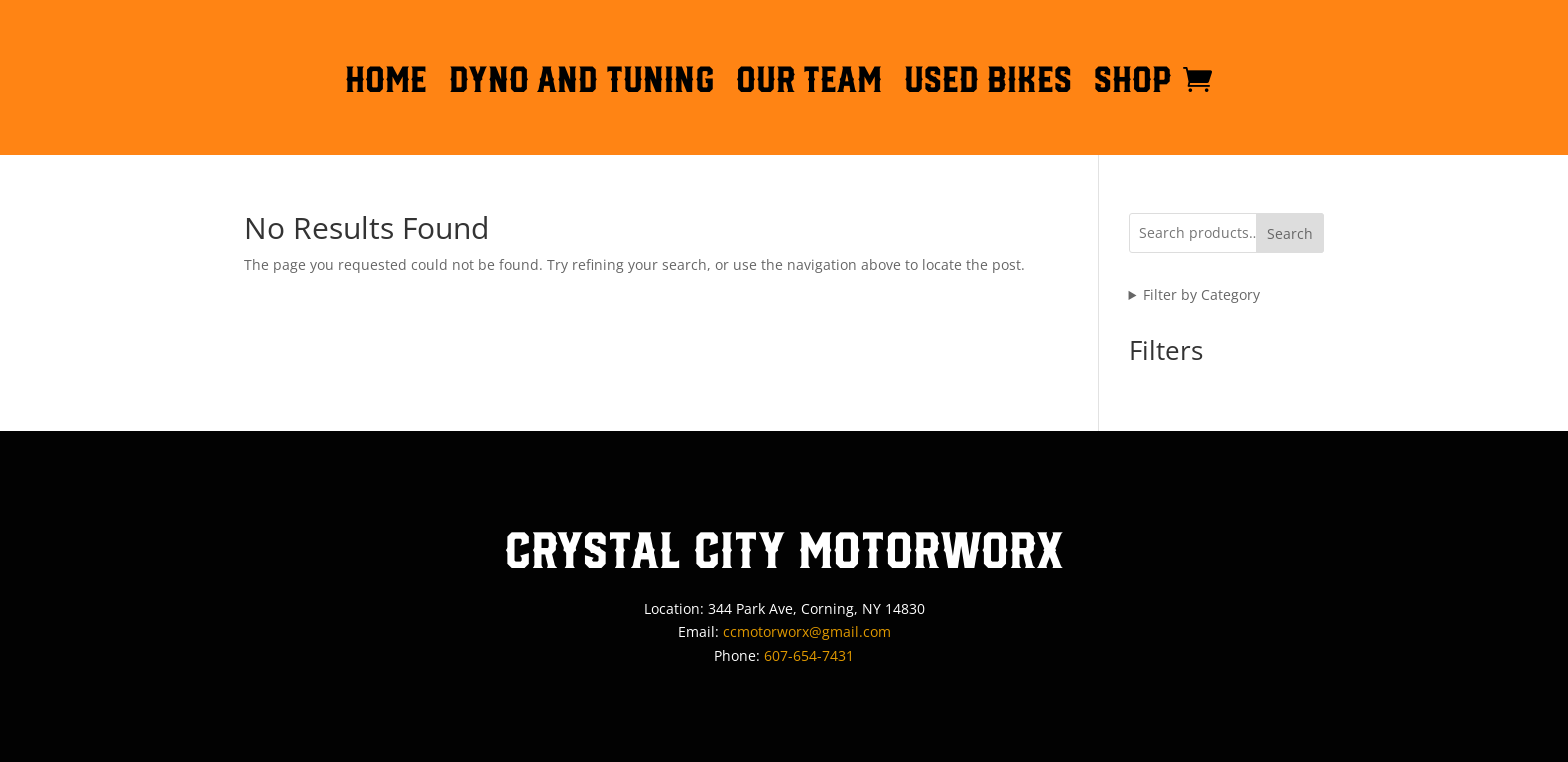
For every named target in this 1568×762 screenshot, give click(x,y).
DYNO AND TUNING (581, 83)
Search (1290, 233)
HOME (386, 83)
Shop (1133, 83)
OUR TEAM (809, 83)
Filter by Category (1201, 294)
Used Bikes (988, 83)
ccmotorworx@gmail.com (807, 631)
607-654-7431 (809, 655)
